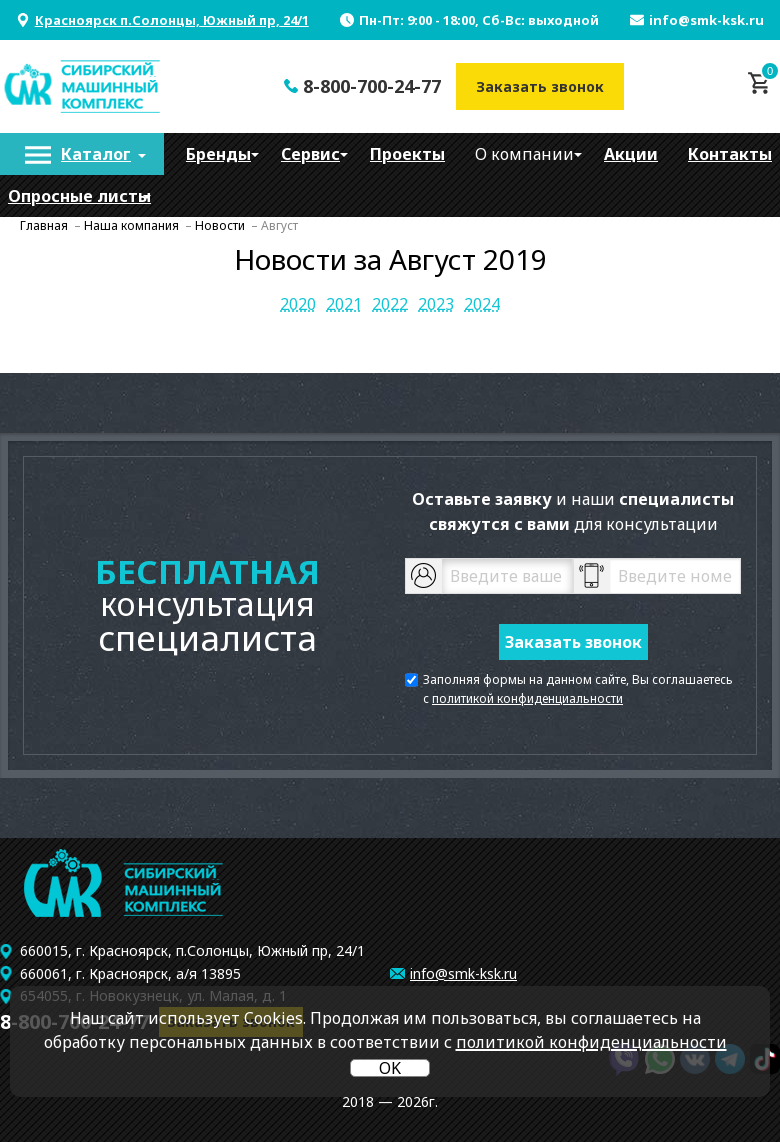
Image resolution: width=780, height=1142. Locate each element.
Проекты (407, 154)
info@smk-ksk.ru (706, 20)
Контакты (730, 154)
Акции (631, 154)
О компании (524, 154)
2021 (344, 304)
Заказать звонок (540, 86)
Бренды (218, 154)
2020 (298, 304)
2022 (390, 304)
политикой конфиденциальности (527, 698)
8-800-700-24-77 (372, 86)
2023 (436, 304)
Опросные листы (79, 196)
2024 (482, 304)
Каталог (96, 154)
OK (390, 1068)
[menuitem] (82, 154)
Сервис (310, 154)
